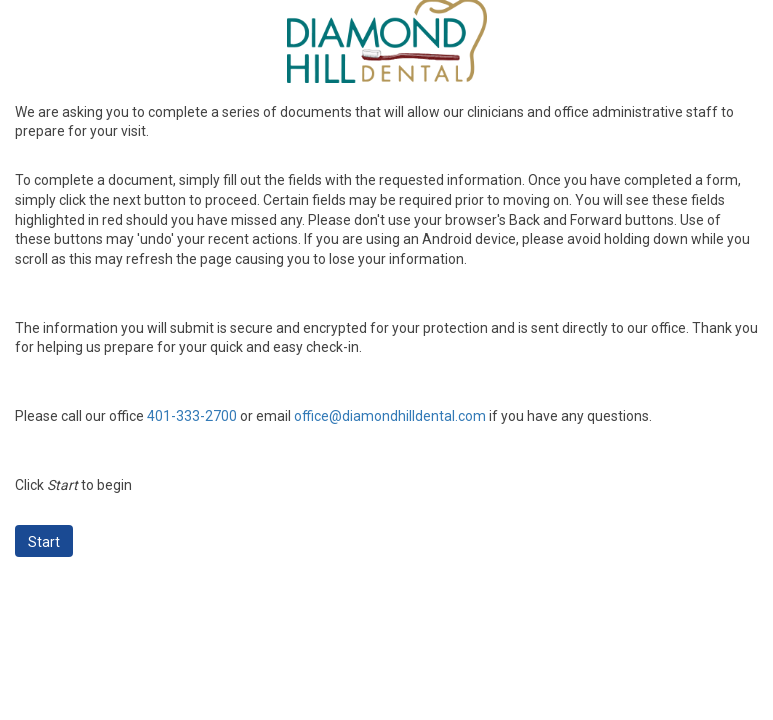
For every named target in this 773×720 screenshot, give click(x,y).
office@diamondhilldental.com (390, 416)
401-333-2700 (192, 416)
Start (44, 542)
